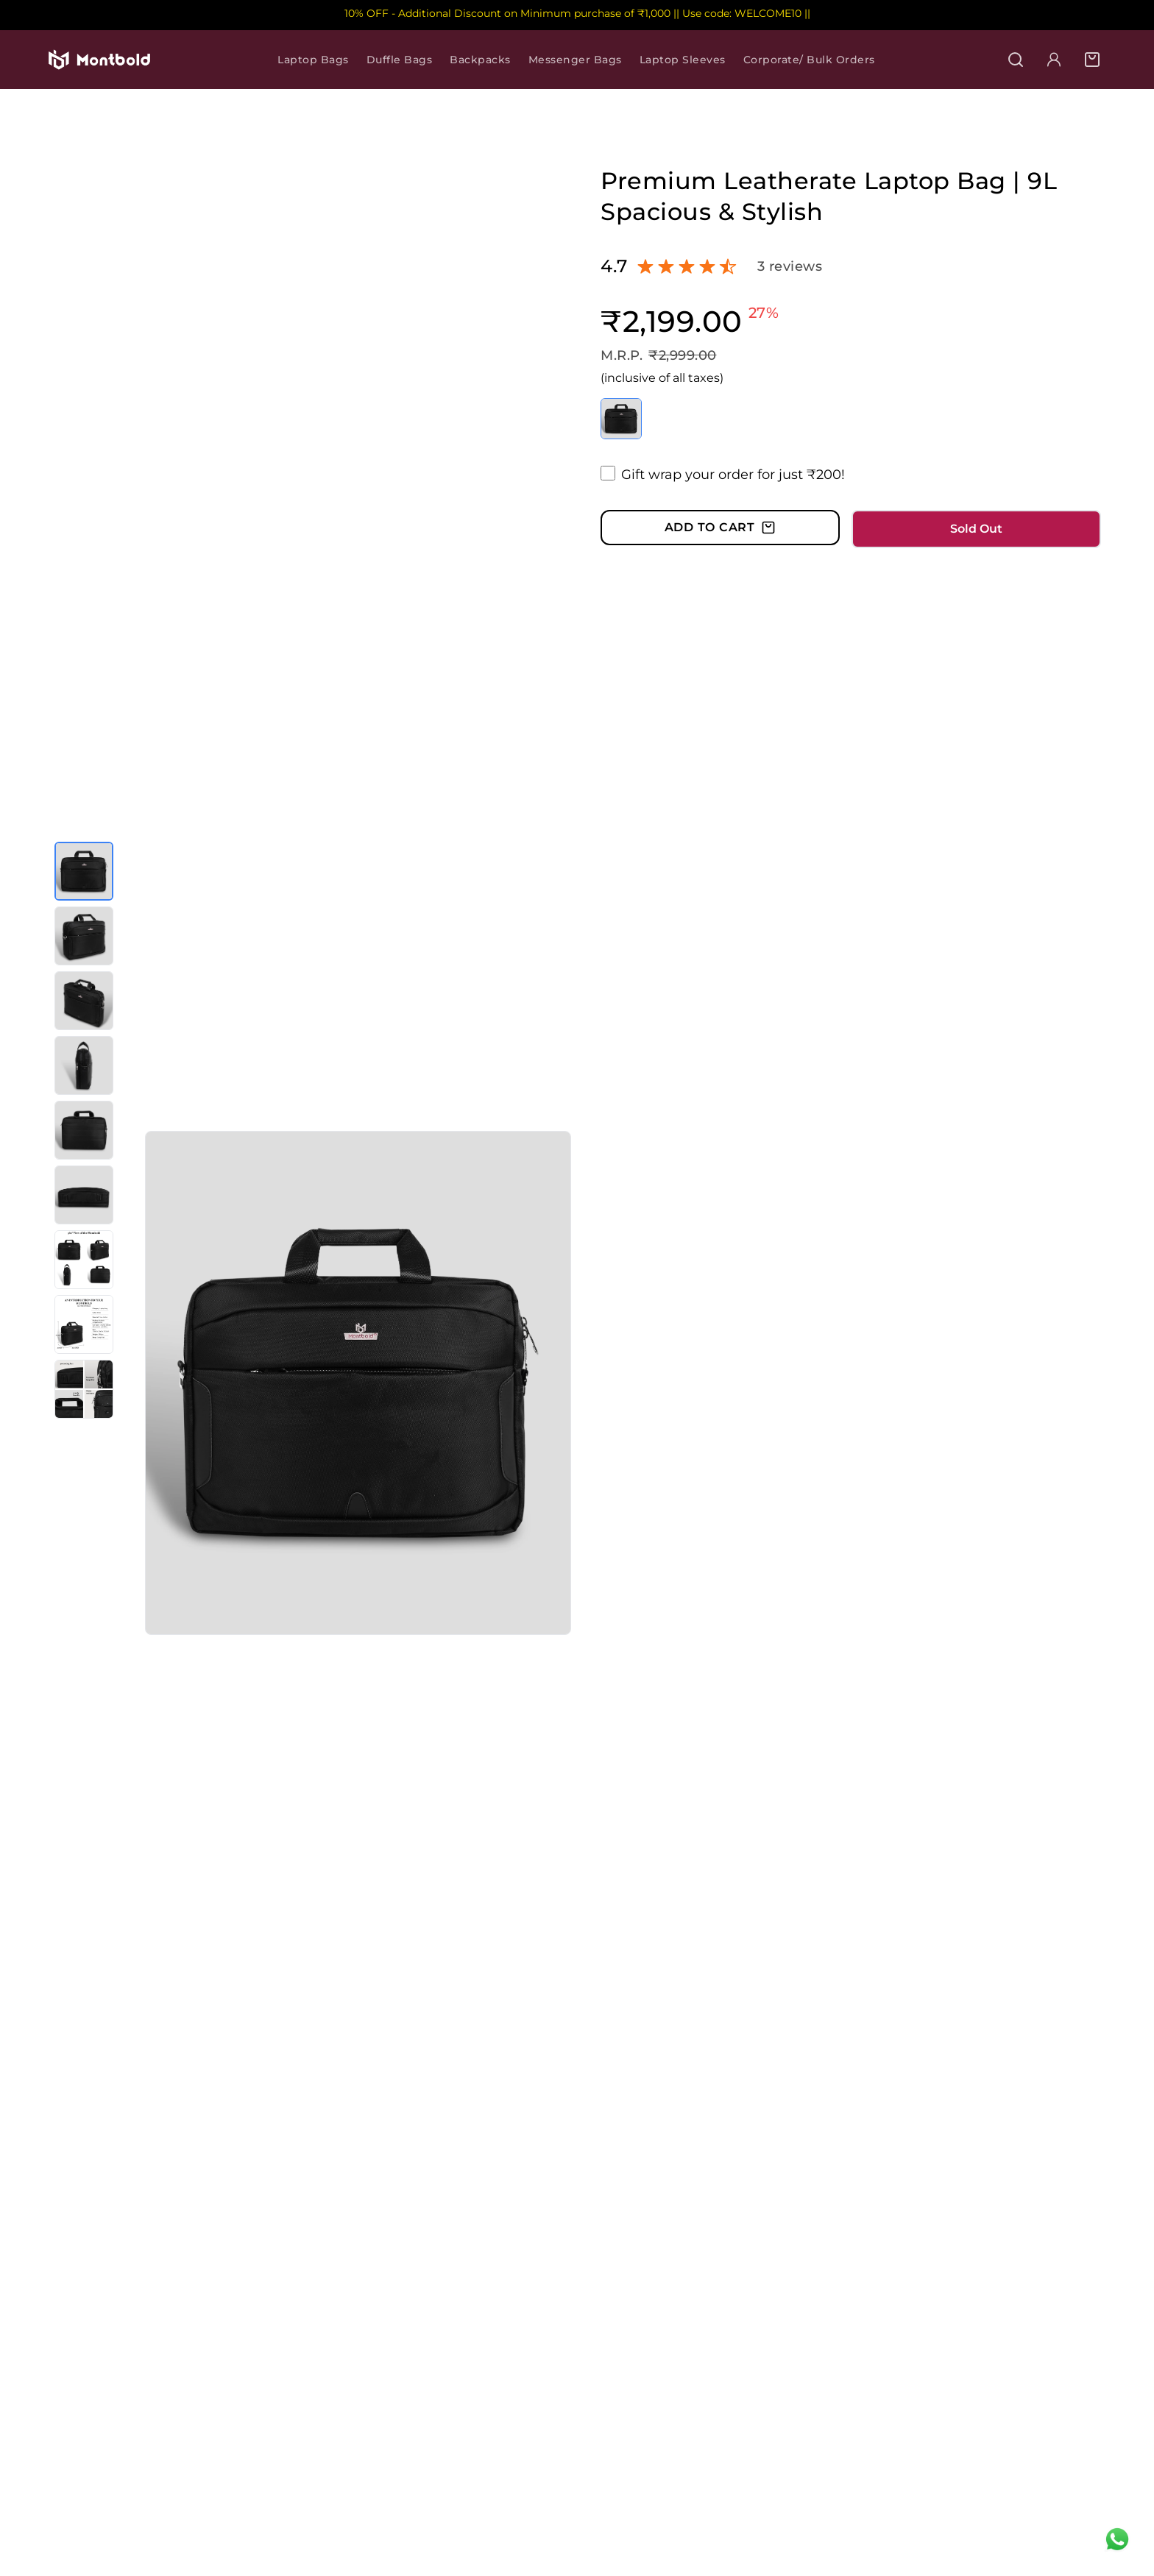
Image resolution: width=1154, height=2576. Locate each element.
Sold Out (976, 529)
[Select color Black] (621, 418)
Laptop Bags (313, 59)
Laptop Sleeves (683, 59)
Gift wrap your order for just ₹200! (733, 474)
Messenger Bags (575, 59)
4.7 (614, 266)
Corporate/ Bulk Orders (809, 59)
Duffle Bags (400, 59)
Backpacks (480, 59)
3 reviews (790, 266)
